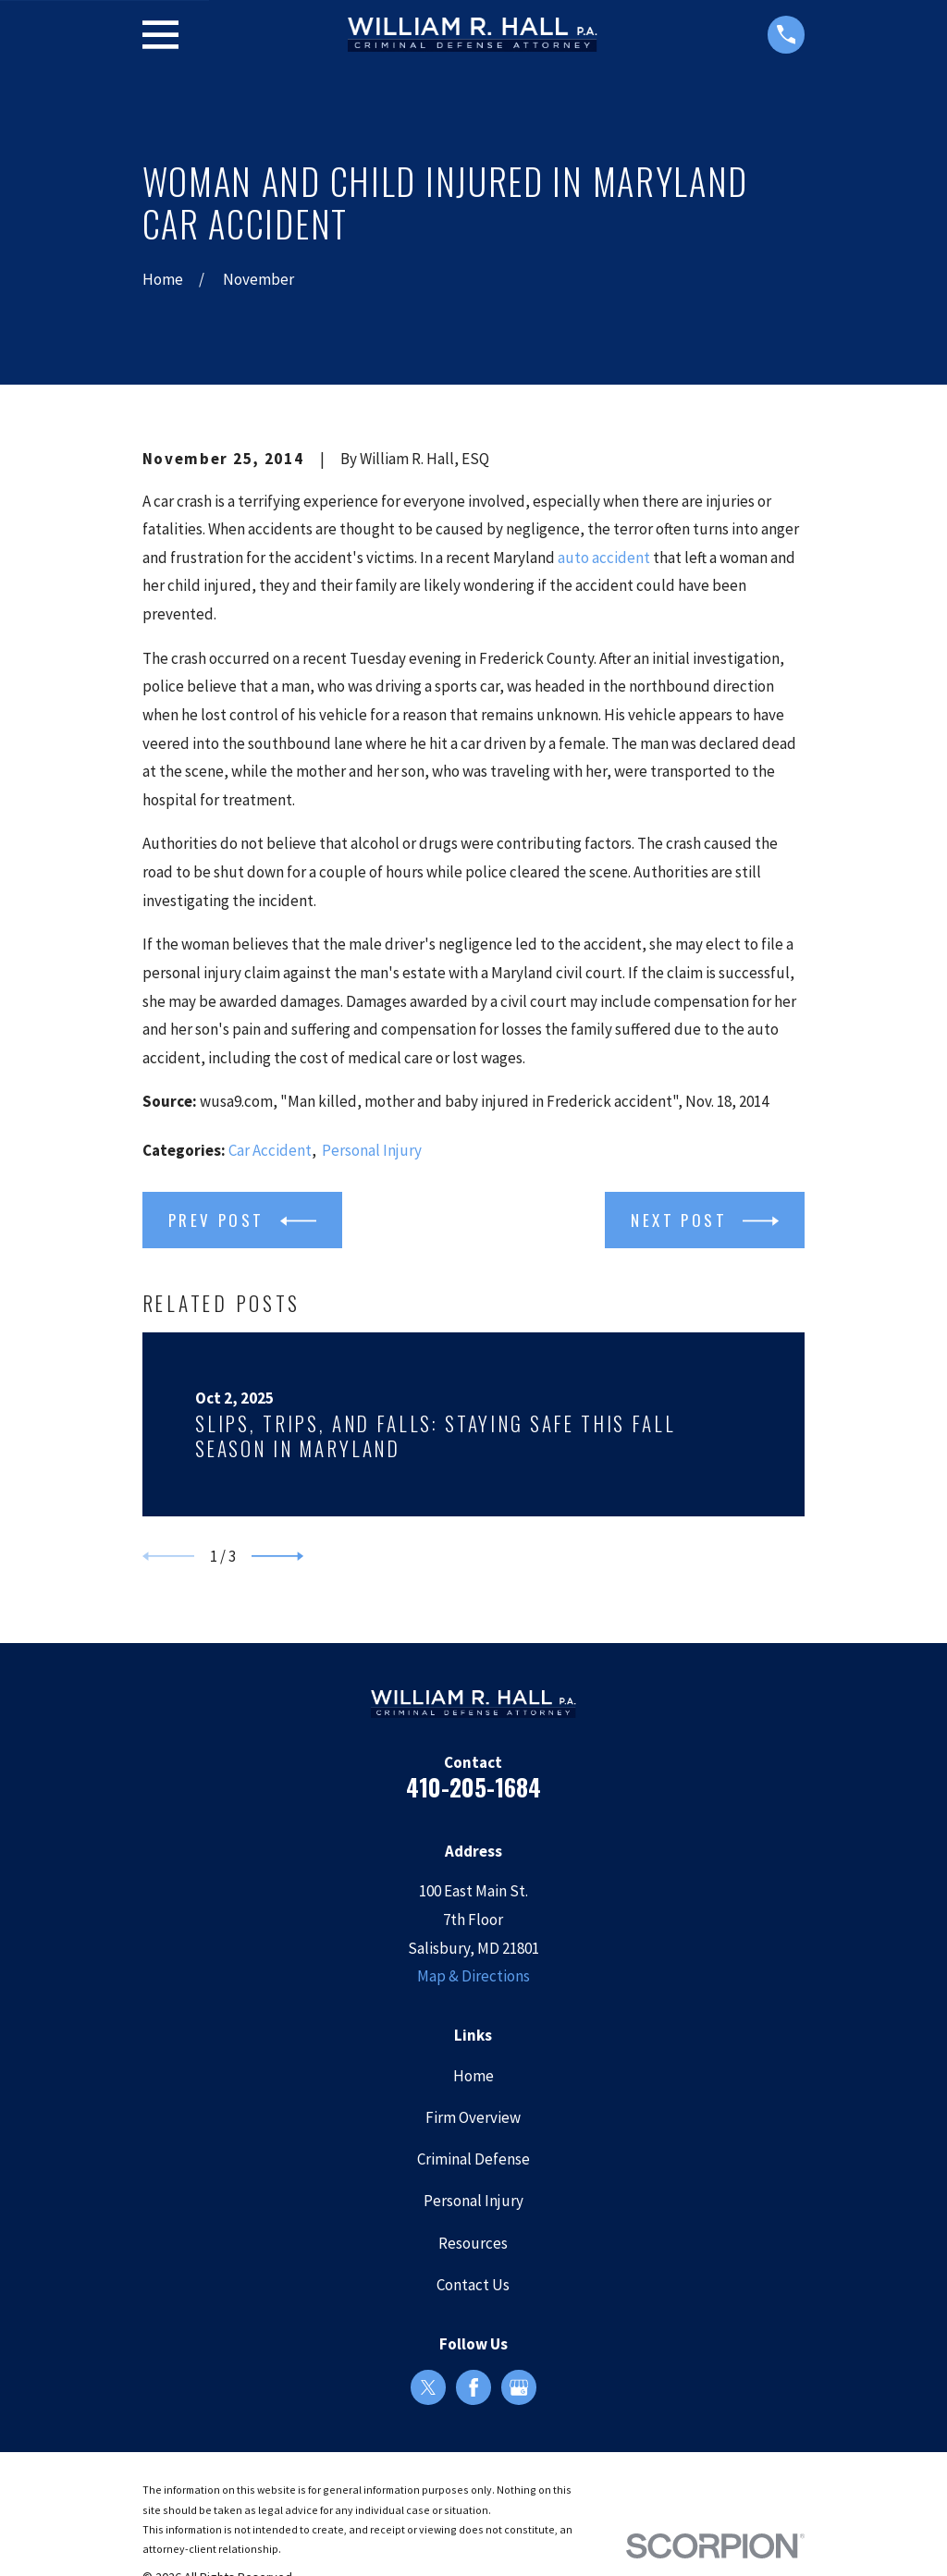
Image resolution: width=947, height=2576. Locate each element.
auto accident (604, 557)
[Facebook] (473, 2387)
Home (473, 2076)
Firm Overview (473, 2117)
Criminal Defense (473, 2159)
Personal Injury (372, 1150)
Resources (473, 2243)
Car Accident (270, 1150)
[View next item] (277, 1556)
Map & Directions (473, 1976)
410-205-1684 (473, 1787)
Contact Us (473, 2285)
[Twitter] (428, 2387)
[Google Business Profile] (519, 2387)
